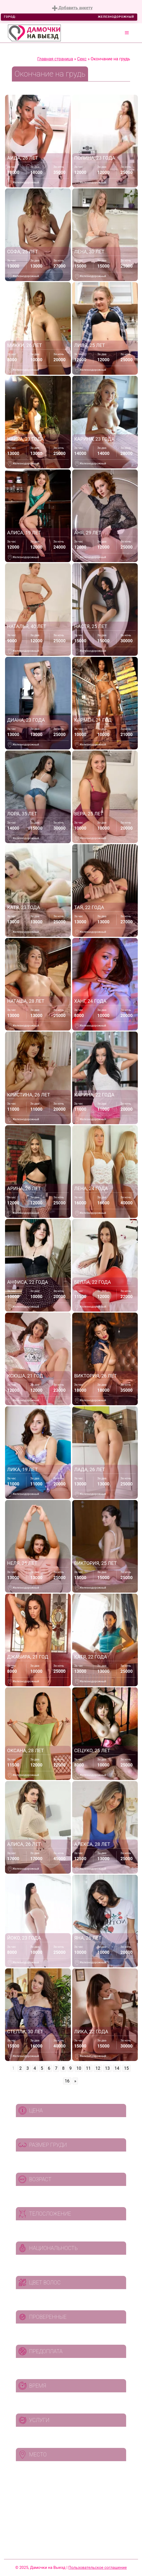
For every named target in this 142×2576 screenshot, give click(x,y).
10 (78, 2068)
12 (97, 2068)
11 (88, 2068)
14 (116, 2068)
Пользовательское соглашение (97, 2567)
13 (107, 2068)
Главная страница (55, 58)
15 (126, 2068)
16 (67, 2081)
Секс (82, 58)
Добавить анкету (72, 8)
